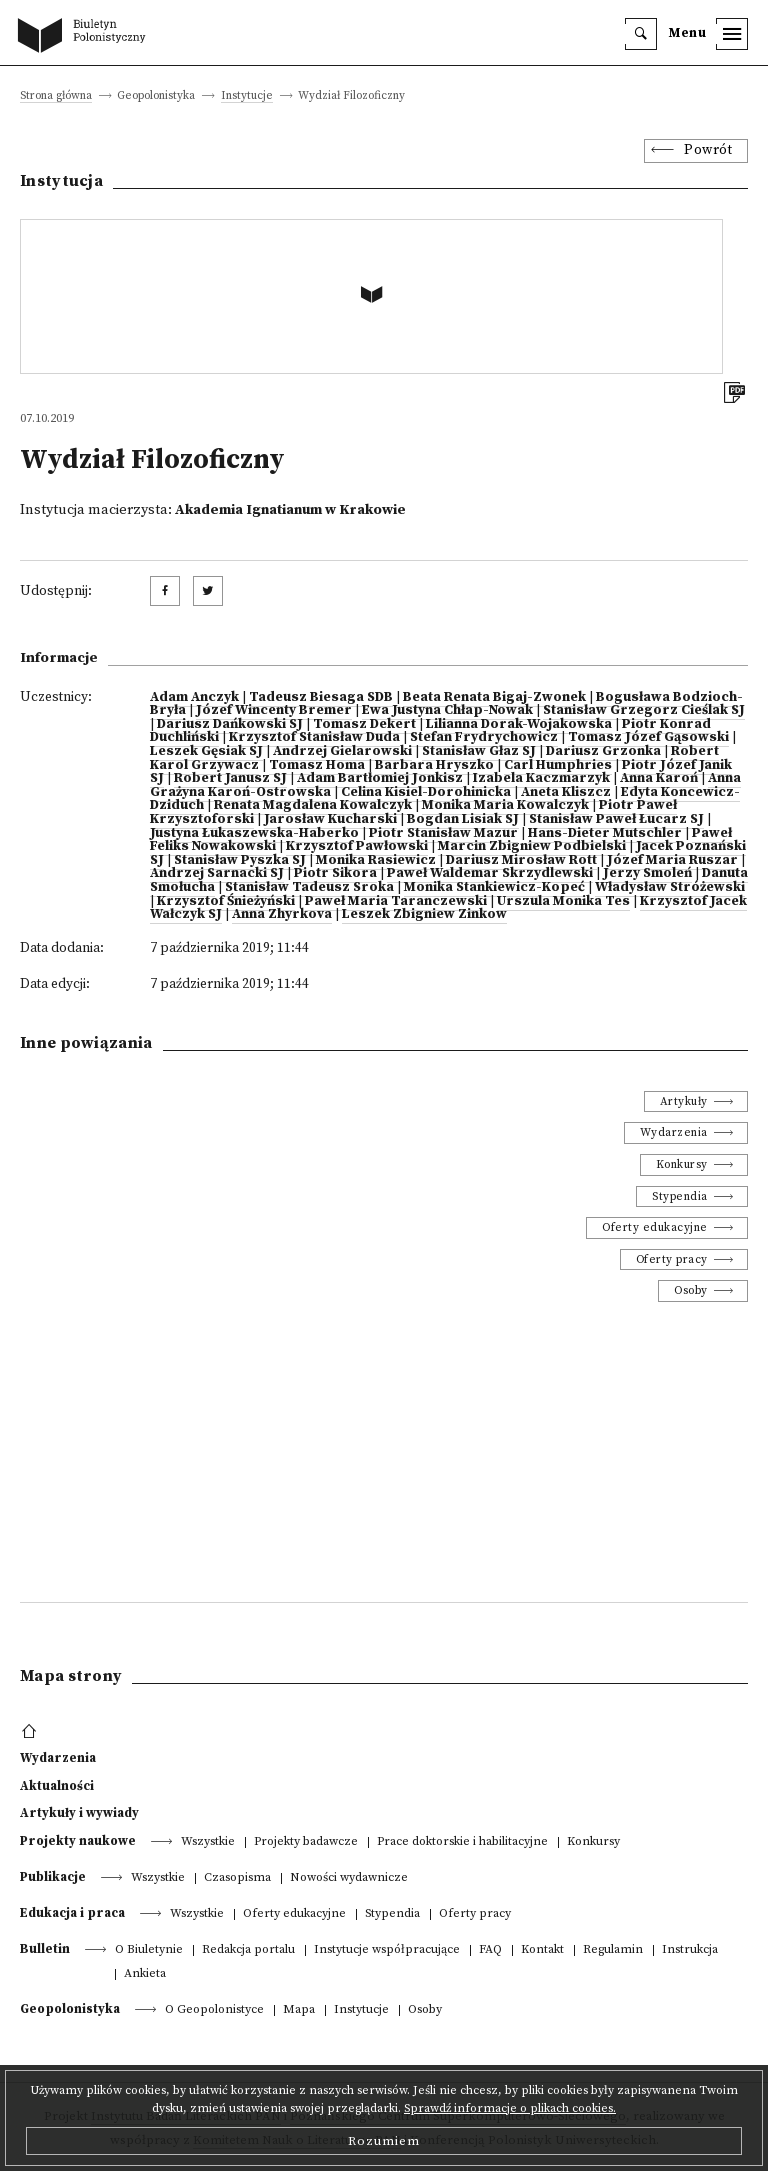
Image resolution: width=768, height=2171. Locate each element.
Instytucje (247, 96)
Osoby (691, 1290)
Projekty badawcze (306, 1842)
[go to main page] (86, 37)
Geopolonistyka (70, 2009)
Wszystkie (208, 1842)
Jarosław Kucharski (330, 819)
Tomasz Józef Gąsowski (648, 737)
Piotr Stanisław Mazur (443, 833)
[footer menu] (31, 1732)
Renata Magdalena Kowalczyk (313, 805)
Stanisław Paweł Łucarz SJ (616, 819)
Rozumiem (384, 2141)
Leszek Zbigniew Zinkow (424, 914)
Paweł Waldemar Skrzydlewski (490, 873)
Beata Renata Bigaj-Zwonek (494, 697)
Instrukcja (690, 1950)
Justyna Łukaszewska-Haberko (254, 833)
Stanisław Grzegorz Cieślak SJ (644, 710)
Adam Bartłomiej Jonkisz (380, 778)
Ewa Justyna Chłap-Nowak (447, 710)
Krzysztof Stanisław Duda (314, 737)
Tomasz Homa (317, 765)
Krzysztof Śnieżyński (226, 901)
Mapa (299, 2010)
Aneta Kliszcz (566, 792)
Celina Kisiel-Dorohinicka (426, 792)
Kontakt (542, 1950)
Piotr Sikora (335, 873)
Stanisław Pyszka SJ (240, 860)
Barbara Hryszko (434, 765)
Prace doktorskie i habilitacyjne (462, 1842)
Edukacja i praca (72, 1913)
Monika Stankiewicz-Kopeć (494, 887)
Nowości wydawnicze (349, 1878)
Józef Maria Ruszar (672, 860)
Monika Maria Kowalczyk (505, 805)
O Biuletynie (149, 1950)
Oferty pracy (672, 1259)
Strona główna (56, 96)
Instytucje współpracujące (387, 1950)
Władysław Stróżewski (670, 887)
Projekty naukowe (78, 1841)
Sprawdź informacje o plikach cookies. (510, 2108)
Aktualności (57, 1786)
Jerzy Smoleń (647, 873)
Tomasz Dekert (364, 724)
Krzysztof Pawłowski (357, 846)
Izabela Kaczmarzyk (541, 778)
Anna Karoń (659, 778)
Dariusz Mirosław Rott (521, 860)
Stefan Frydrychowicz (484, 737)
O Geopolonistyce (214, 2010)
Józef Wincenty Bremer (274, 710)
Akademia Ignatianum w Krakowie (290, 510)
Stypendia (680, 1196)
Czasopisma (237, 1878)
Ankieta (145, 1974)
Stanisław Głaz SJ (479, 751)
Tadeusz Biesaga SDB (321, 697)
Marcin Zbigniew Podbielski (532, 846)
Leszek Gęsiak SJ (206, 751)
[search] (641, 34)
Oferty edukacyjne (655, 1227)
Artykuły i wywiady (79, 1813)
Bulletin (45, 1949)
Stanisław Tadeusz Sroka (309, 887)
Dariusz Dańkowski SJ (230, 724)
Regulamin (613, 1950)
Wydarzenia (674, 1132)
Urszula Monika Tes (563, 901)
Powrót (708, 150)
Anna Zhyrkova (282, 914)
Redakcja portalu (248, 1950)
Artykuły (684, 1101)
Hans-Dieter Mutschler (605, 833)
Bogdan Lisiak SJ (463, 819)
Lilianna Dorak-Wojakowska (519, 724)
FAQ (490, 1950)
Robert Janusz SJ (230, 778)
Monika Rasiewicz (376, 860)
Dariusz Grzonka (603, 751)
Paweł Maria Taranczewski (396, 901)
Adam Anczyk (194, 697)
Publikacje (53, 1877)
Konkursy (682, 1164)
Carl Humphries (558, 765)
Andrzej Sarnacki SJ (217, 873)
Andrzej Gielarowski (342, 751)
